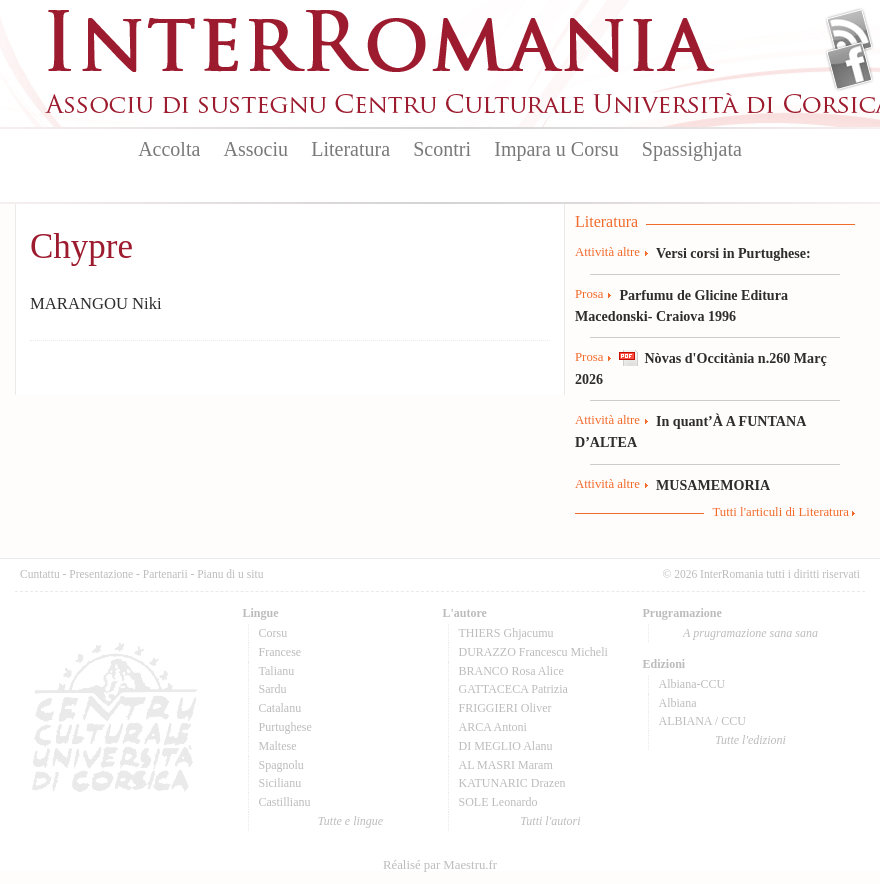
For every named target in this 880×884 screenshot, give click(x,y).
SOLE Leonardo (498, 802)
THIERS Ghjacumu (506, 633)
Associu (256, 149)
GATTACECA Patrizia (513, 689)
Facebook (849, 66)
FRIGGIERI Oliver (505, 708)
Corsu (273, 633)
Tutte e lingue (350, 821)
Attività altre (607, 252)
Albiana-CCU (692, 684)
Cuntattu (40, 574)
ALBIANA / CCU (702, 721)
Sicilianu (280, 783)
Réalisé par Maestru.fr (440, 865)
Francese (280, 652)
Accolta (169, 149)
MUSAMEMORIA (713, 485)
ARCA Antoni (493, 727)
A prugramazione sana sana (750, 633)
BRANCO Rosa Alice (511, 671)
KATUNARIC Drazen (512, 783)
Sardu (273, 689)
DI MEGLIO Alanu (506, 746)
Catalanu (280, 708)
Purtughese (285, 727)
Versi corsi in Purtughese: (733, 253)
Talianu (277, 671)
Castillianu (285, 802)
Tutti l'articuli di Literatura (780, 512)
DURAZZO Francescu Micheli (533, 652)
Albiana (678, 703)
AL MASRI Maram (506, 765)
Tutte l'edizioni (750, 740)
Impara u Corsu (556, 149)
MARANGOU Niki (96, 303)
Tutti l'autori (550, 821)
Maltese (278, 746)
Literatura (350, 149)
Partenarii (165, 574)
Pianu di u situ (230, 574)
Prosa (589, 294)
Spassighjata (692, 149)
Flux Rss (849, 33)
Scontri (442, 149)
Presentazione (101, 574)
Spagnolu (281, 765)
